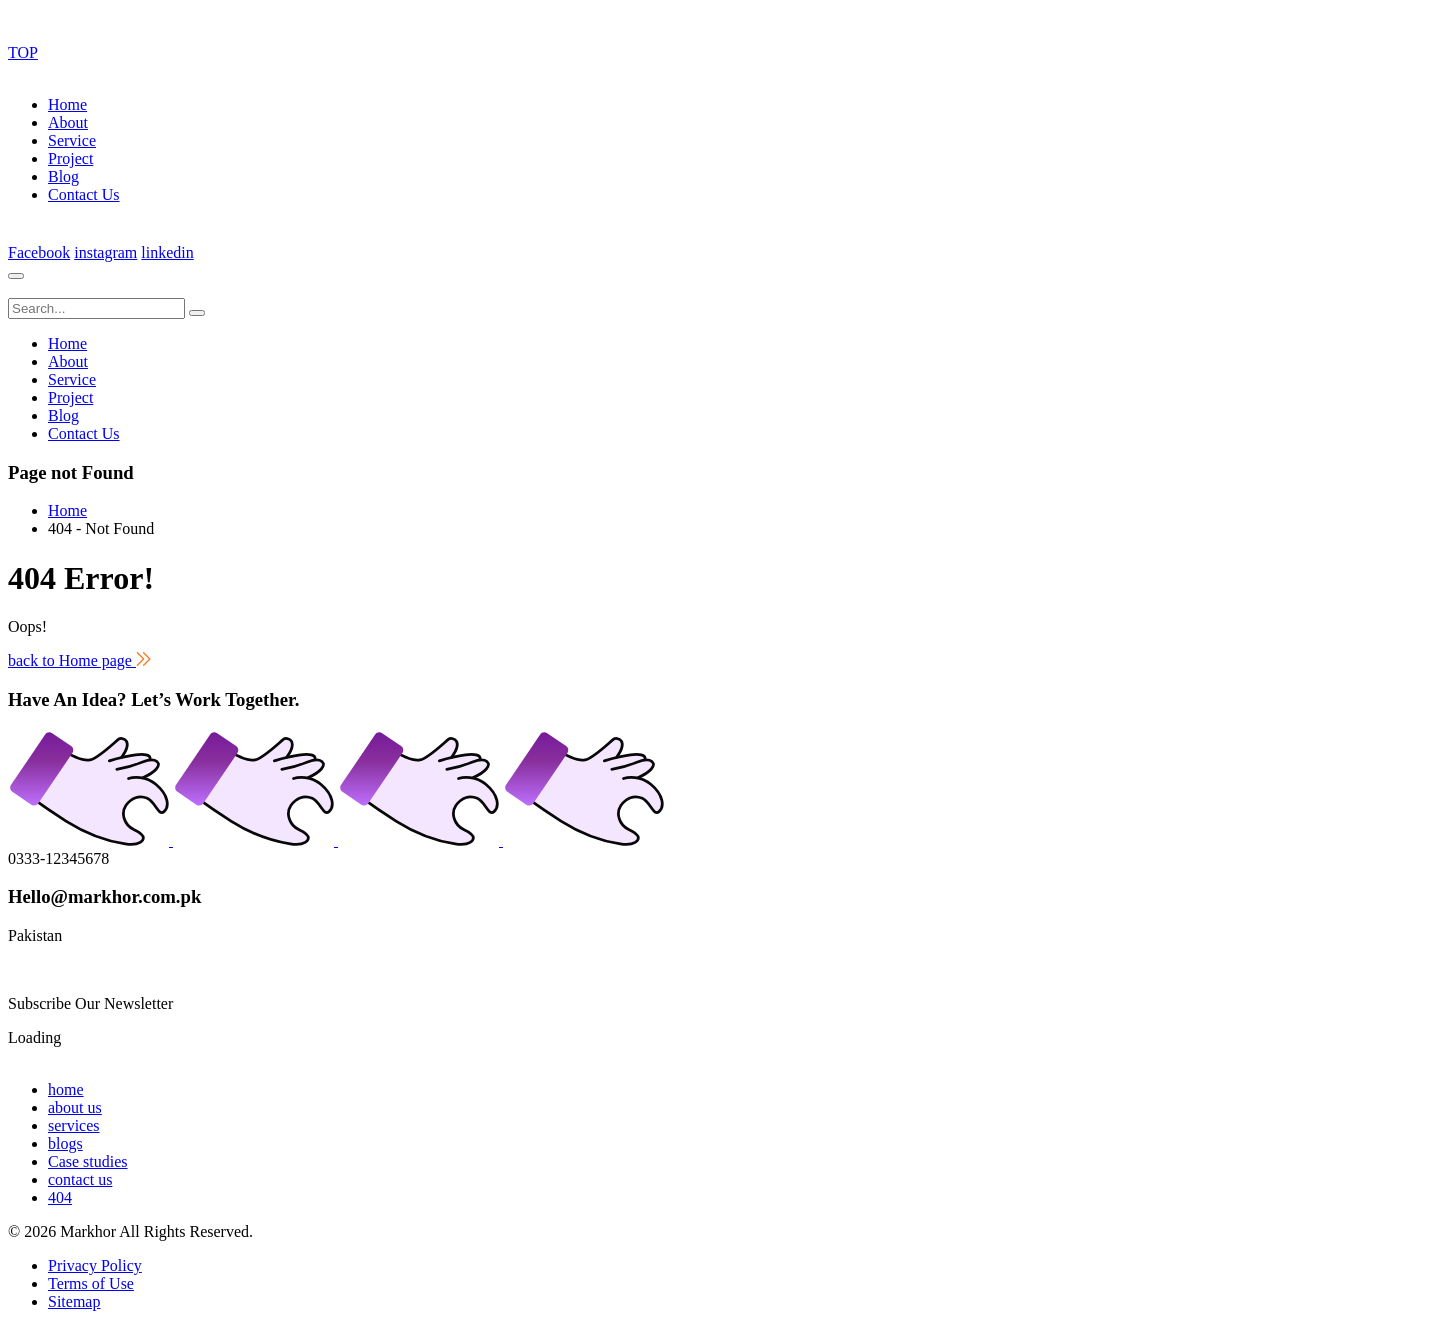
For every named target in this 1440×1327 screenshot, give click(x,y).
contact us (80, 1179)
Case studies (88, 1161)
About (68, 122)
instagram (105, 252)
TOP (23, 52)
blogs (65, 1143)
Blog (63, 176)
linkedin (167, 252)
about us (75, 1107)
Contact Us (84, 194)
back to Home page (79, 660)
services (74, 1125)
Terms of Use (91, 1283)
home (66, 1089)
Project (70, 158)
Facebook (39, 252)
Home (67, 104)
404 (60, 1197)
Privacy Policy (95, 1265)
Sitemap (74, 1301)
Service (72, 140)
